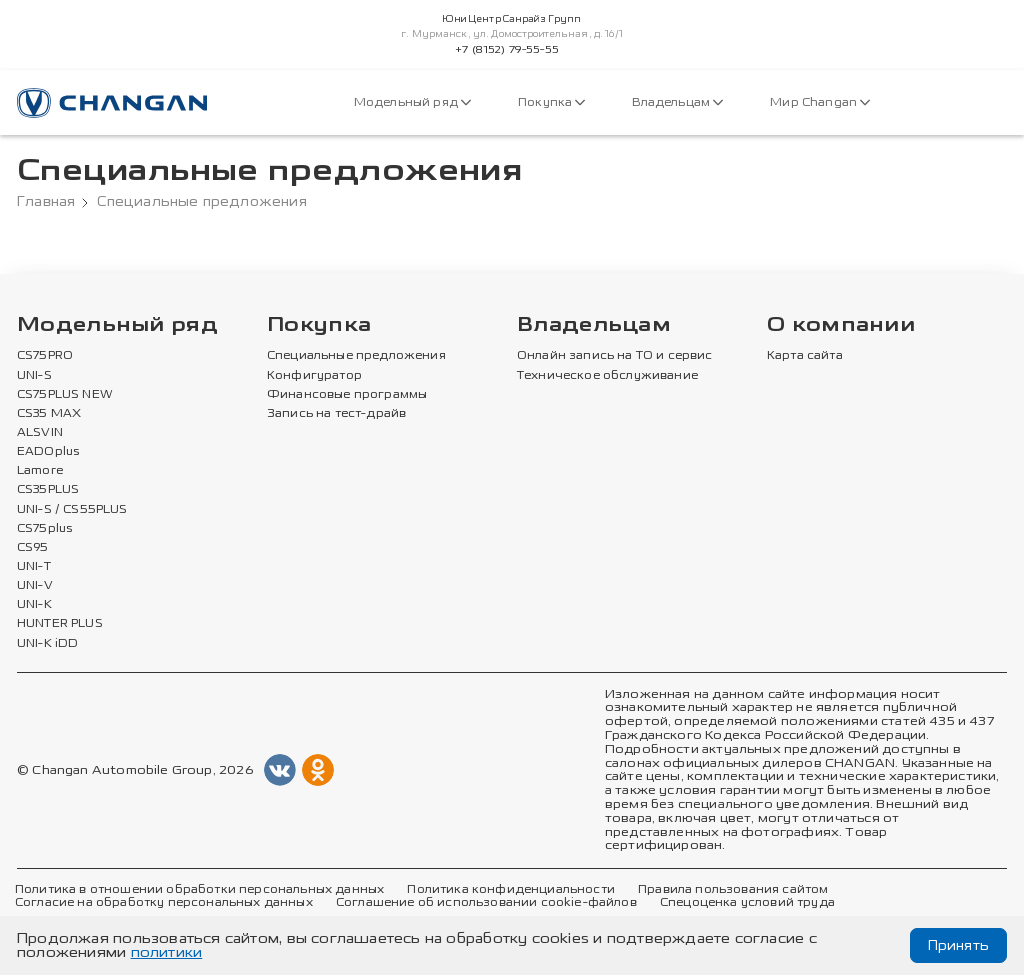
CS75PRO (45, 356)
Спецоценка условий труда (747, 903)
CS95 (33, 548)
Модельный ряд (412, 102)
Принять (958, 945)
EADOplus (48, 452)
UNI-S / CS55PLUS (72, 510)
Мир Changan (820, 102)
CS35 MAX (49, 414)
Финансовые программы (347, 395)
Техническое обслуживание (607, 376)
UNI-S (34, 376)
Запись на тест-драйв (336, 414)
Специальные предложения (356, 356)
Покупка (551, 102)
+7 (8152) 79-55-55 (507, 50)
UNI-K (34, 605)
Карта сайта (805, 356)
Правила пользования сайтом (733, 890)
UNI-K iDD (48, 644)
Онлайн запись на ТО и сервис (615, 356)
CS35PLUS (48, 490)
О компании (841, 325)
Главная (46, 202)
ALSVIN (40, 433)
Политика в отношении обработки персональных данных (199, 890)
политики (167, 952)
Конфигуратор (314, 376)
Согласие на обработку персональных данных (164, 903)
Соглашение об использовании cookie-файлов (486, 903)
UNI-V (35, 586)
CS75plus (44, 529)
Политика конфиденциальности (510, 890)
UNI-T (34, 567)
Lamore (40, 471)
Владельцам (677, 102)
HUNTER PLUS (60, 624)
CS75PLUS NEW (65, 395)
